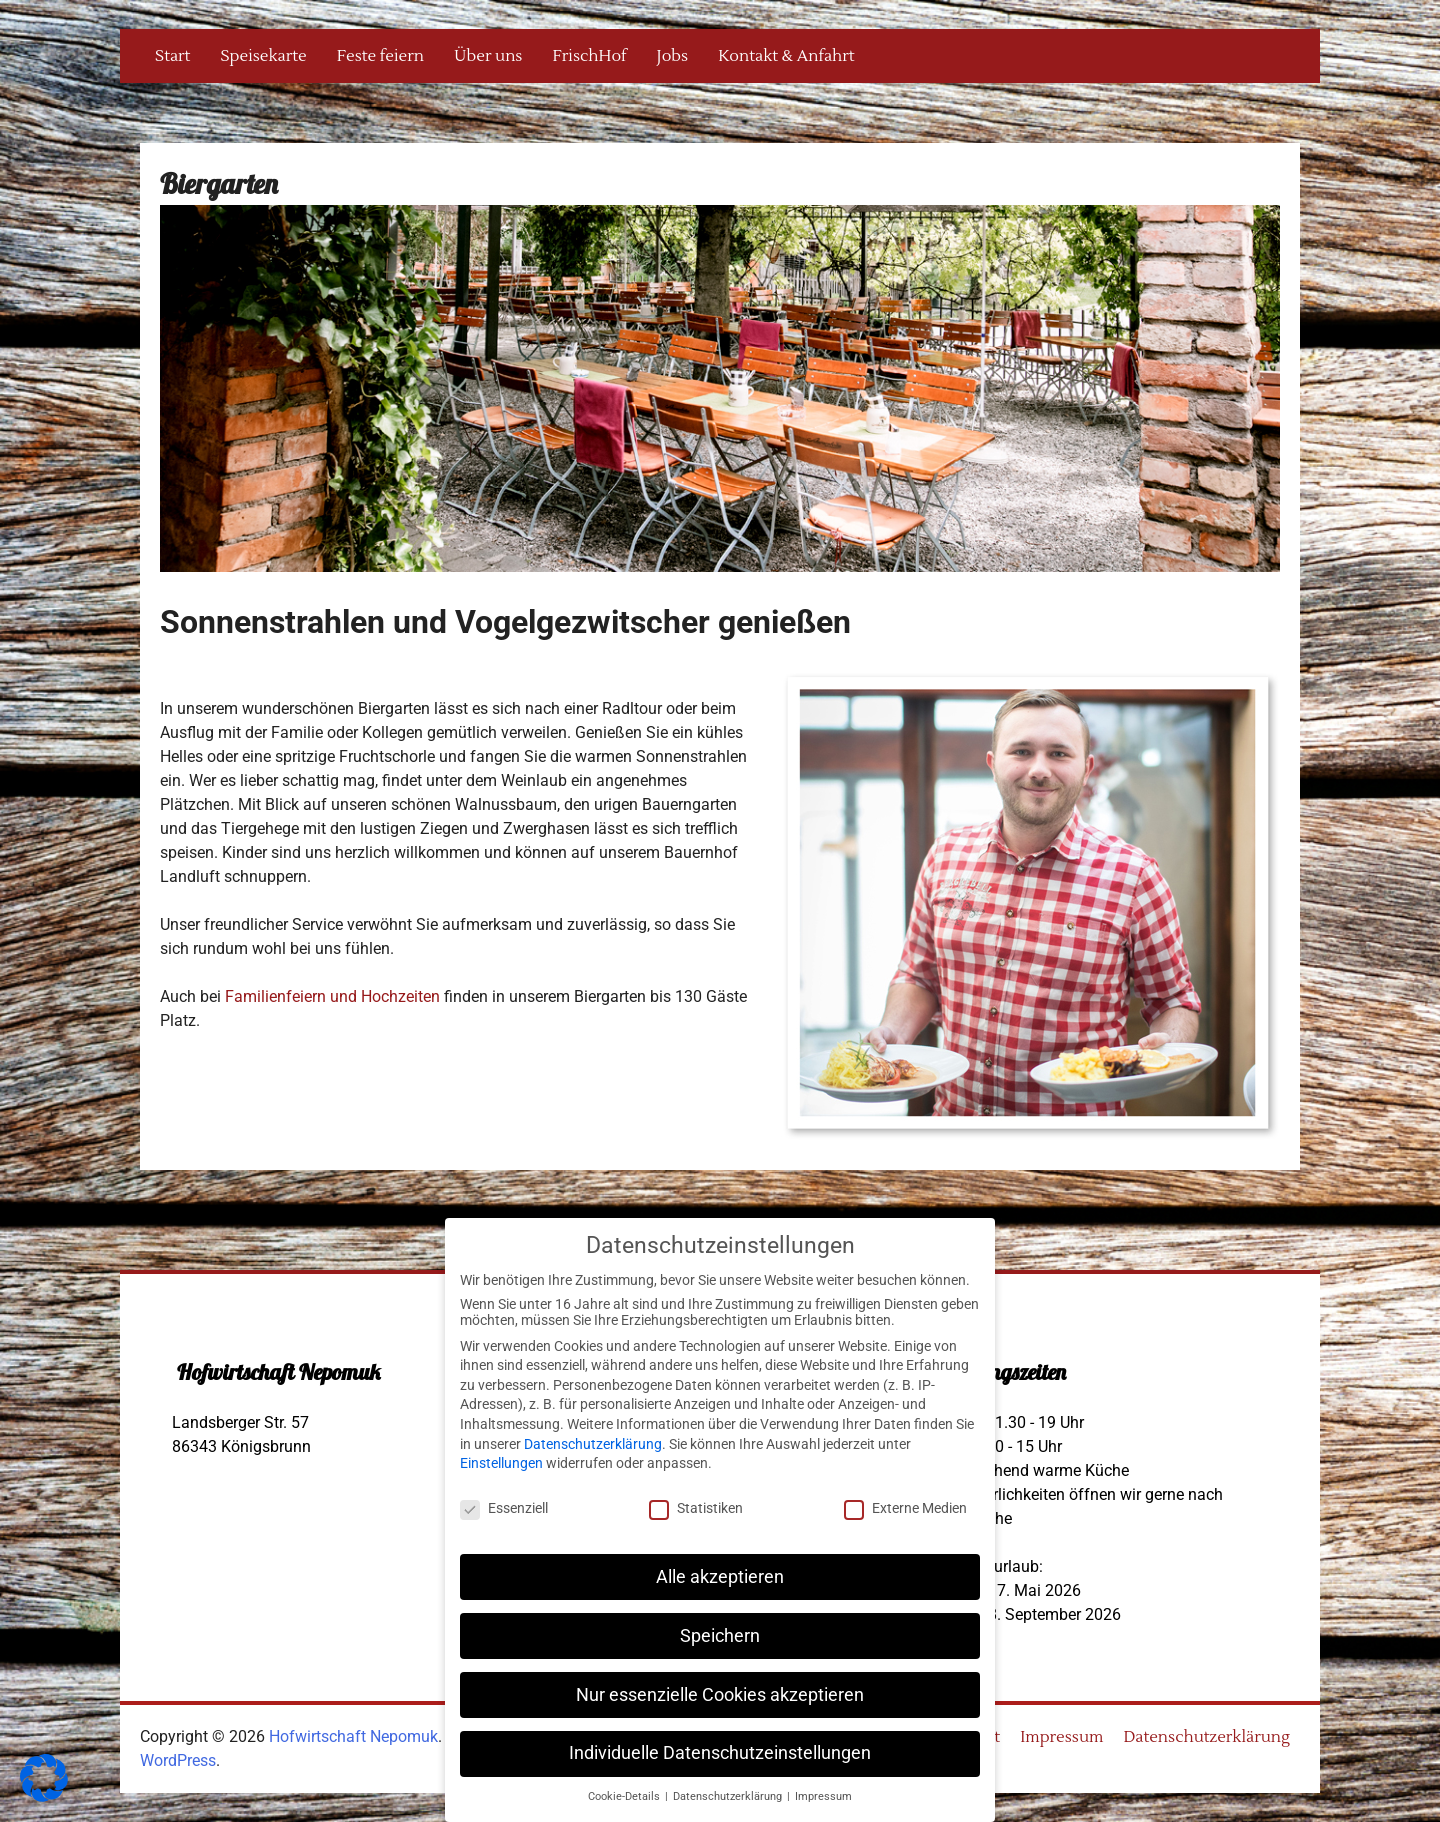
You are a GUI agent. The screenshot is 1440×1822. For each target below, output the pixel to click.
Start (172, 56)
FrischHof (589, 56)
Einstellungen (501, 1463)
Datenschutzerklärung (1206, 1737)
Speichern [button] (720, 1636)
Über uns (488, 56)
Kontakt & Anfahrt (786, 56)
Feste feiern (380, 56)
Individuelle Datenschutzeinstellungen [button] (720, 1753)
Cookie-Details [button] (625, 1796)
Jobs (673, 56)
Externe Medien (905, 1508)
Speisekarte (263, 56)
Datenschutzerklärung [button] (729, 1796)
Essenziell (504, 1508)
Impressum (1061, 1737)
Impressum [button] (823, 1796)
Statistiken (696, 1508)
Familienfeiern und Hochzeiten (332, 996)
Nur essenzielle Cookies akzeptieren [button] (720, 1695)
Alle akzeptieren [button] (720, 1577)
